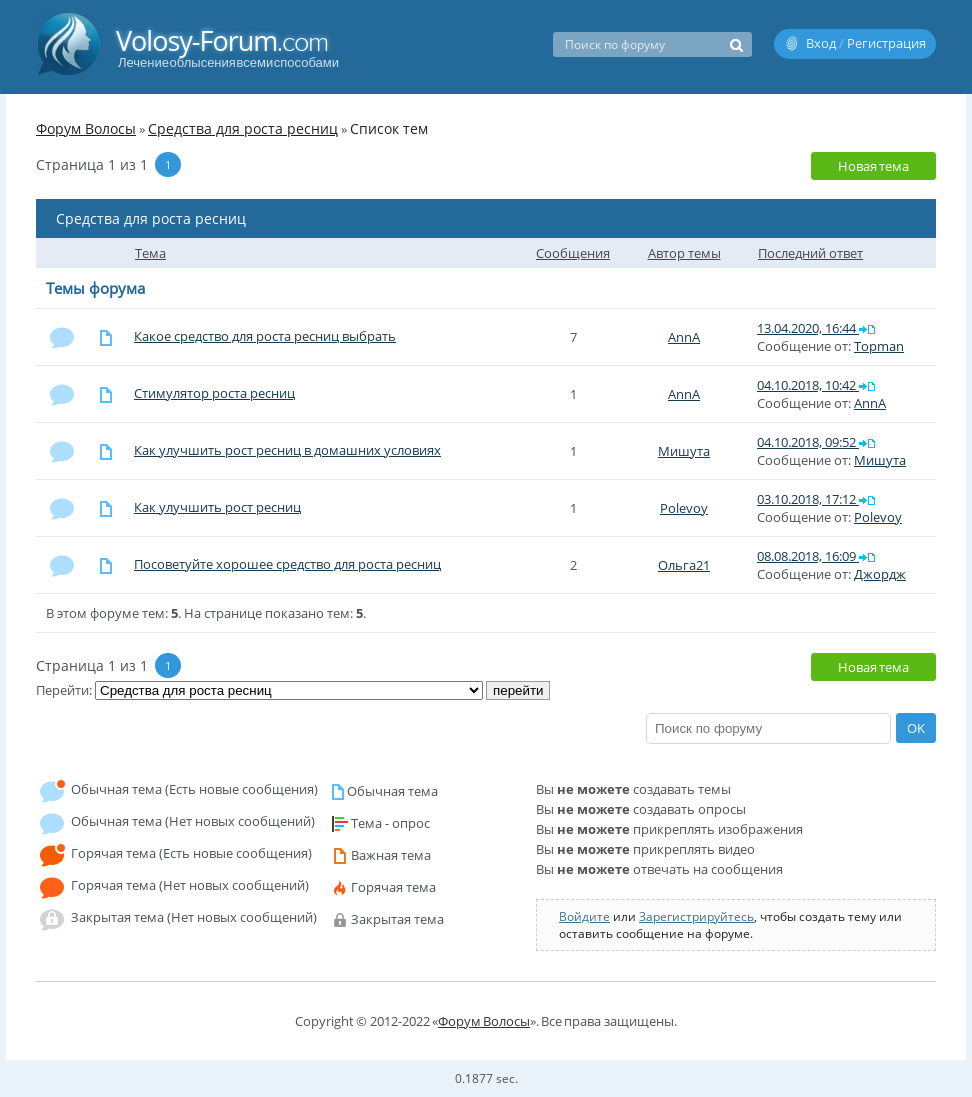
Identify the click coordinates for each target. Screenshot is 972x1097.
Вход (821, 43)
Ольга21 (684, 565)
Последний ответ (810, 253)
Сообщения (573, 253)
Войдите (584, 916)
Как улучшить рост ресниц (217, 507)
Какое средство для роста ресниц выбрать (265, 336)
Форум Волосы (86, 128)
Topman (879, 346)
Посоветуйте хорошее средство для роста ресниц (287, 564)
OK (916, 728)
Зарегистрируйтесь (696, 916)
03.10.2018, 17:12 (808, 499)
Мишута (684, 451)
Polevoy (684, 508)
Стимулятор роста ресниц (214, 393)
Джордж (880, 574)
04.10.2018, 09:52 (808, 442)
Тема (150, 253)
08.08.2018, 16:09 (808, 556)
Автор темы (684, 253)
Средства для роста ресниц (243, 128)
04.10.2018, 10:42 (808, 385)
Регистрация (886, 43)
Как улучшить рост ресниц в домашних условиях (287, 450)
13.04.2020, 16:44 (808, 328)
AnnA (684, 337)
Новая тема (873, 166)
